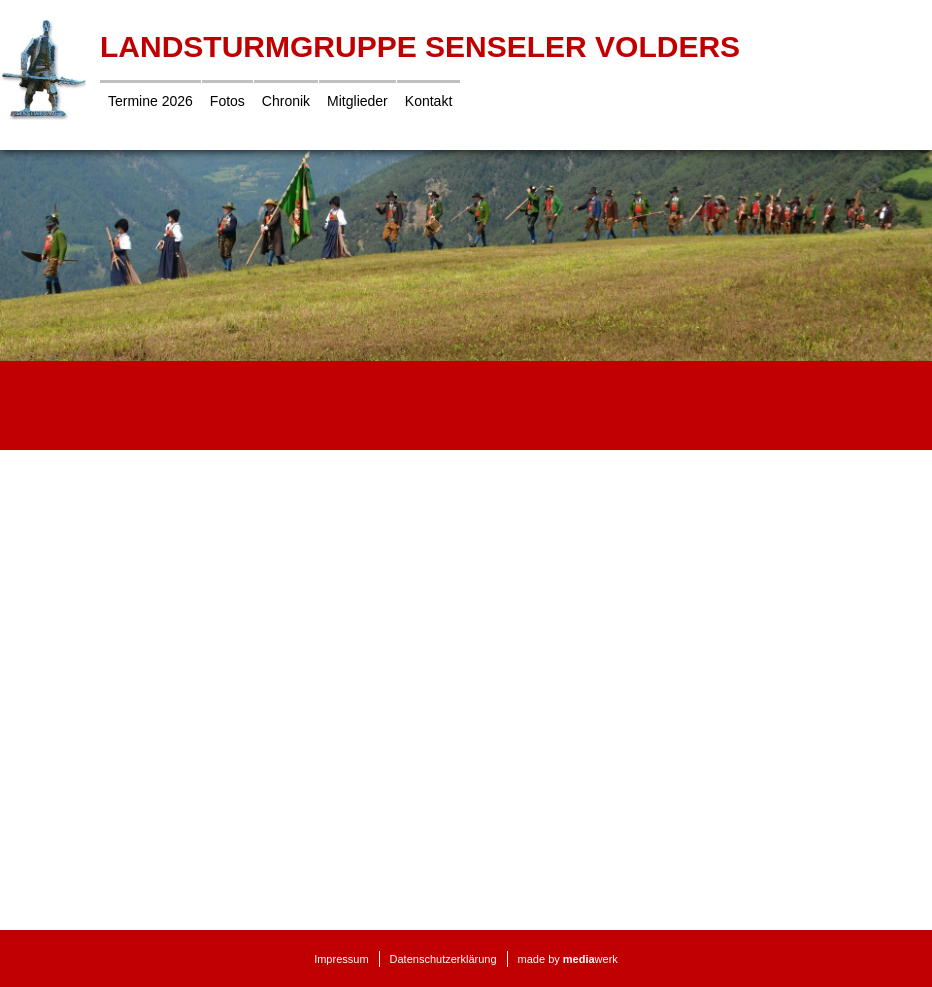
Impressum (341, 959)
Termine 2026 (150, 101)
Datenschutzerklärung (443, 959)
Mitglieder (357, 101)
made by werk (568, 959)
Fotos (227, 101)
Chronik (286, 101)
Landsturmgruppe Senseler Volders (420, 46)
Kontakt (428, 101)
